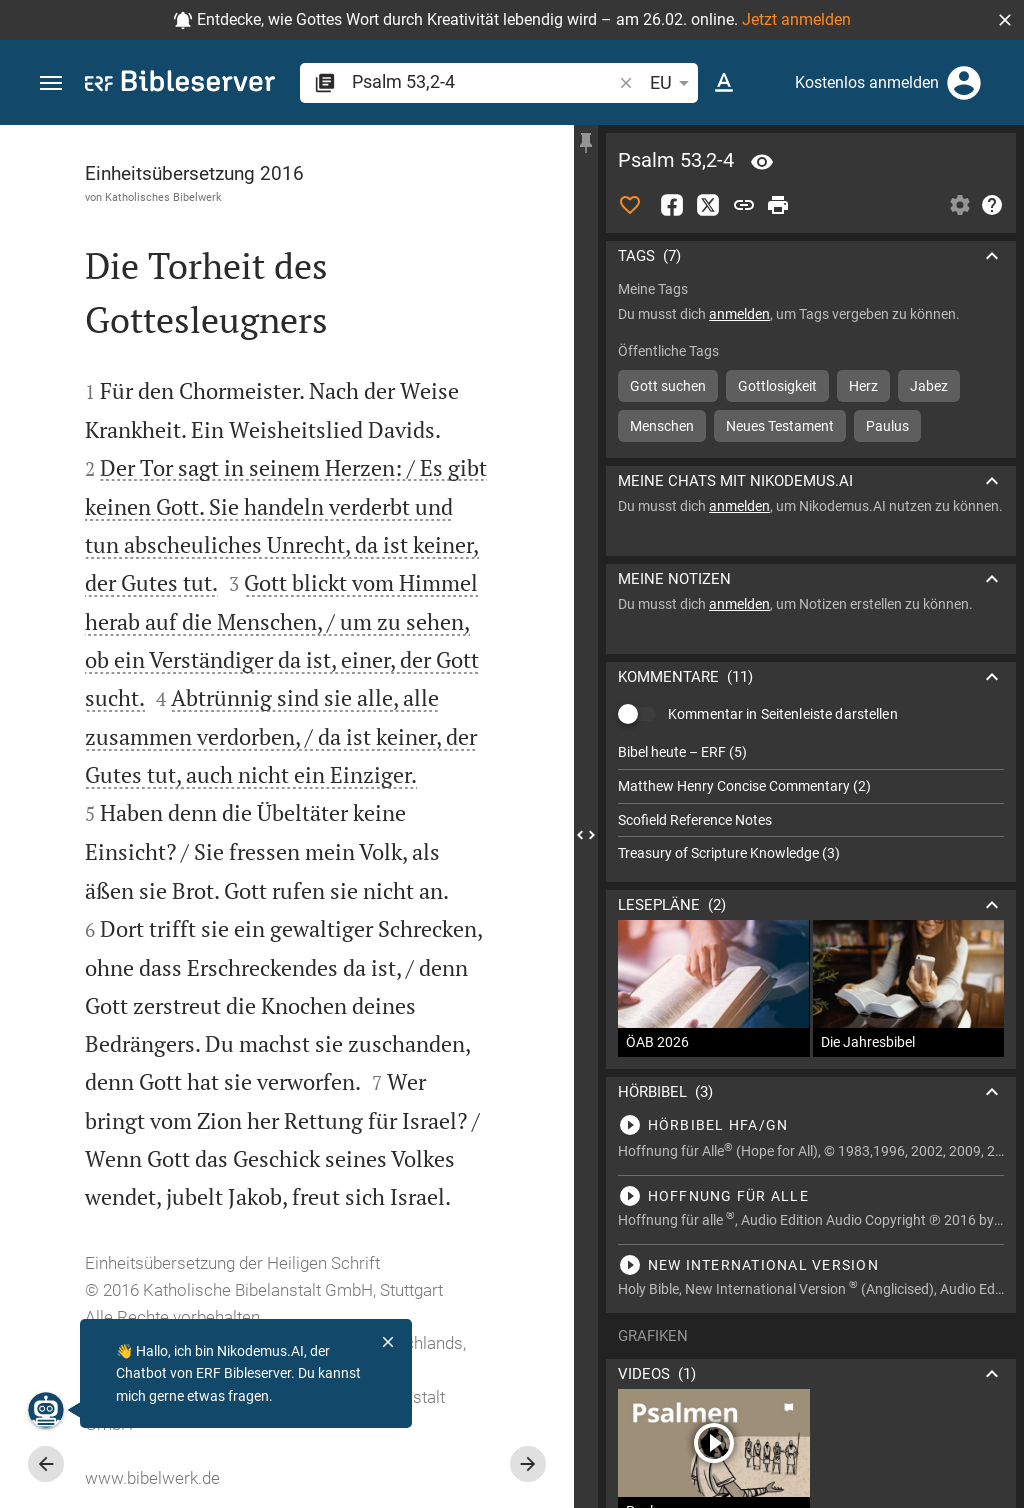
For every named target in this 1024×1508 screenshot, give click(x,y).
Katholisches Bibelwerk (163, 197)
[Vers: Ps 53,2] (762, 162)
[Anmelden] (964, 83)
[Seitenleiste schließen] (586, 834)
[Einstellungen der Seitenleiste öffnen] (960, 205)
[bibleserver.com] (180, 84)
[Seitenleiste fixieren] (586, 143)
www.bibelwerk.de (152, 1478)
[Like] (630, 205)
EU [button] (673, 83)
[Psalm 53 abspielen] (811, 1125)
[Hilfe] (992, 205)
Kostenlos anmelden (867, 82)
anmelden (739, 314)
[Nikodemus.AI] (46, 1410)
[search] (483, 81)
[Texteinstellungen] (724, 83)
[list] (811, 803)
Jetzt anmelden (796, 19)
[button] (1005, 20)
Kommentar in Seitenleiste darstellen (783, 714)
